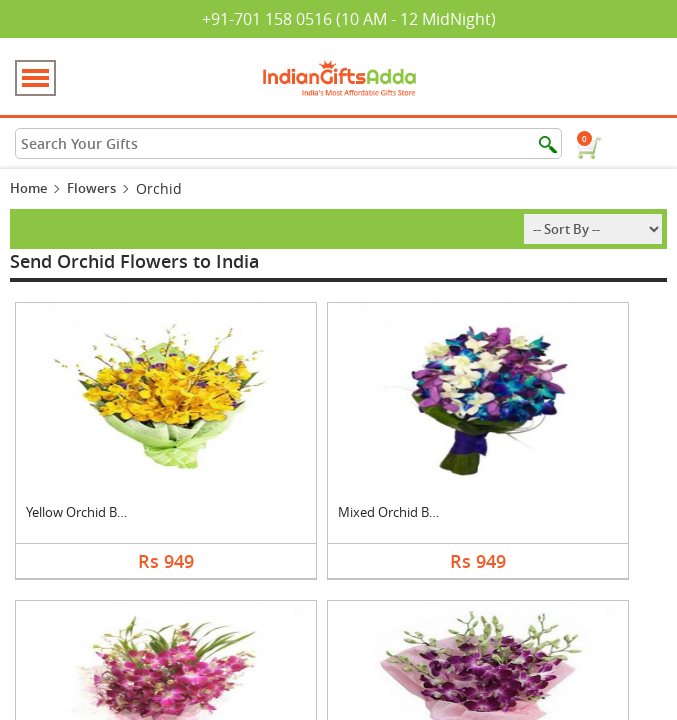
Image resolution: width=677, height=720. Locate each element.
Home (28, 188)
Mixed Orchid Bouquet (405, 512)
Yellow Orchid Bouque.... (97, 512)
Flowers (91, 188)
